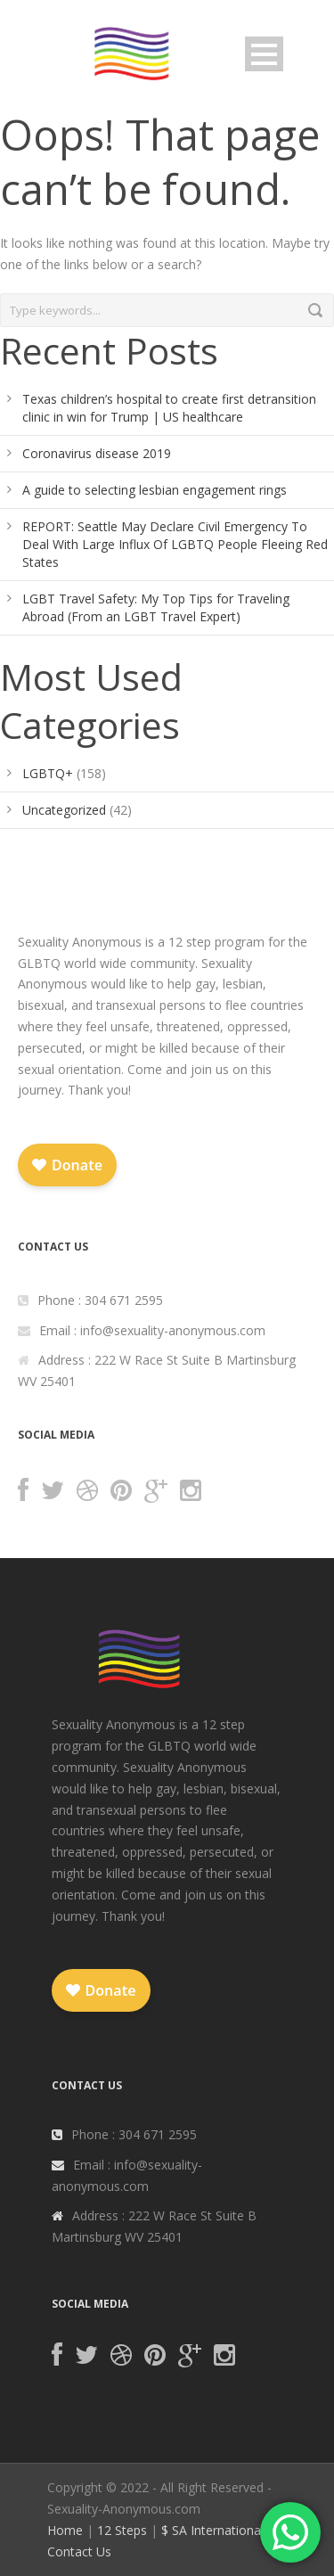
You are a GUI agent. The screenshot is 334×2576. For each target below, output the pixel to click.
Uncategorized (64, 809)
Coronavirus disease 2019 (96, 453)
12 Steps (122, 2530)
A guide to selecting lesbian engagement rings (154, 489)
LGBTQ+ (47, 773)
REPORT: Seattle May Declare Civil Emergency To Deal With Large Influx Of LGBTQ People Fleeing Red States (175, 544)
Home (65, 2530)
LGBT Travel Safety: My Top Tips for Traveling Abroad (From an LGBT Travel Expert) (155, 607)
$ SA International (212, 2530)
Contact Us (79, 2551)
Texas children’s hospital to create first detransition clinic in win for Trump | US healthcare (169, 407)
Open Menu (264, 54)
